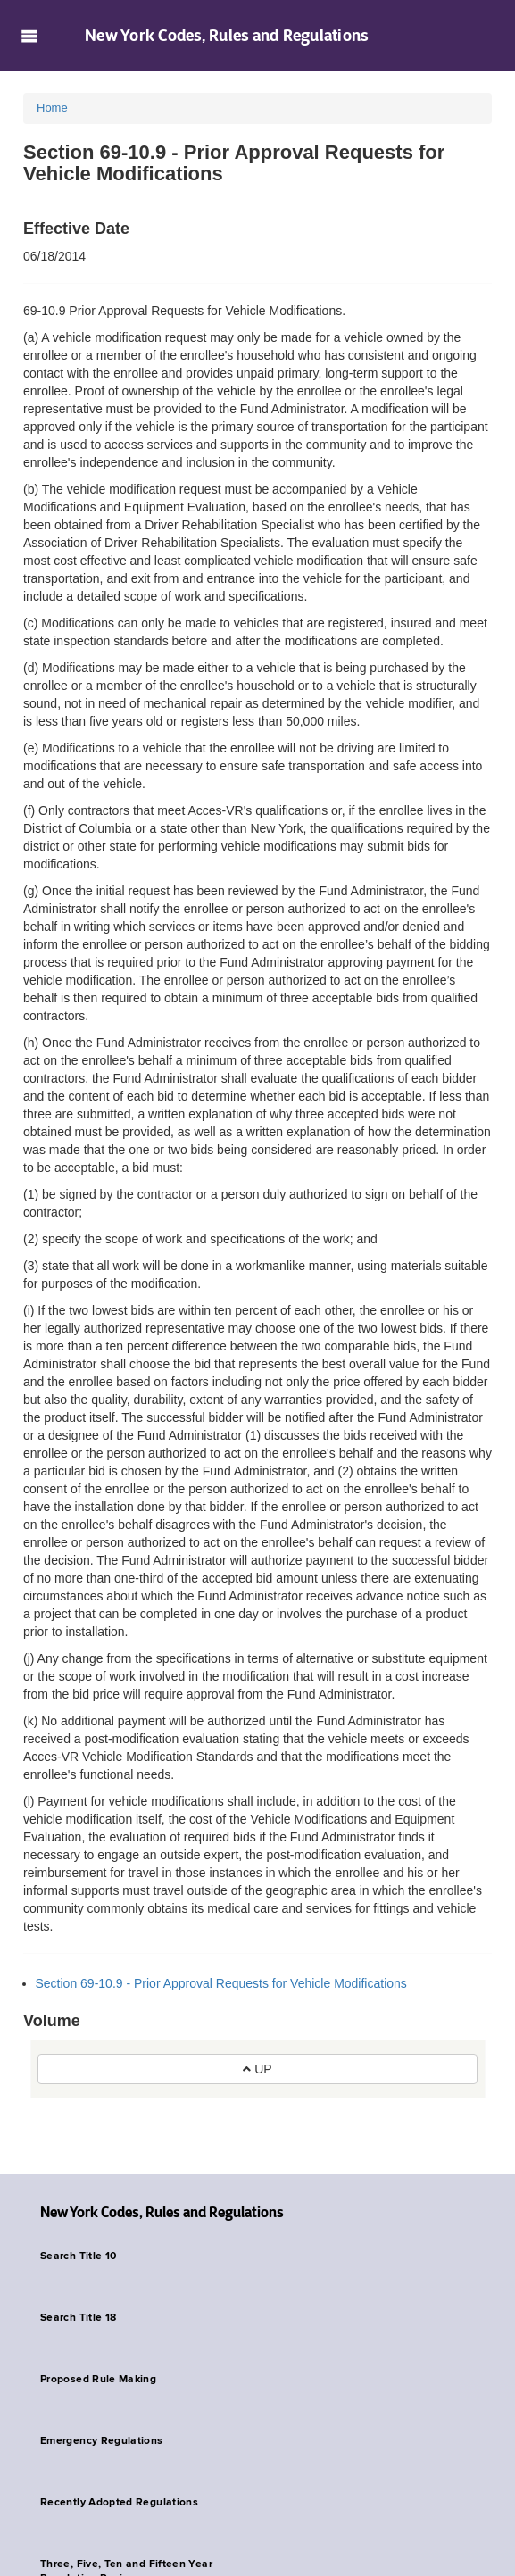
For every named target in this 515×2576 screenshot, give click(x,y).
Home (52, 107)
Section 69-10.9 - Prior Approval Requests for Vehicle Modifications (221, 1983)
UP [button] (257, 2069)
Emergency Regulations (101, 2441)
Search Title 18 (78, 2318)
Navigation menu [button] (29, 35)
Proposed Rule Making (98, 2379)
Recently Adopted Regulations (119, 2502)
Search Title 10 (78, 2256)
